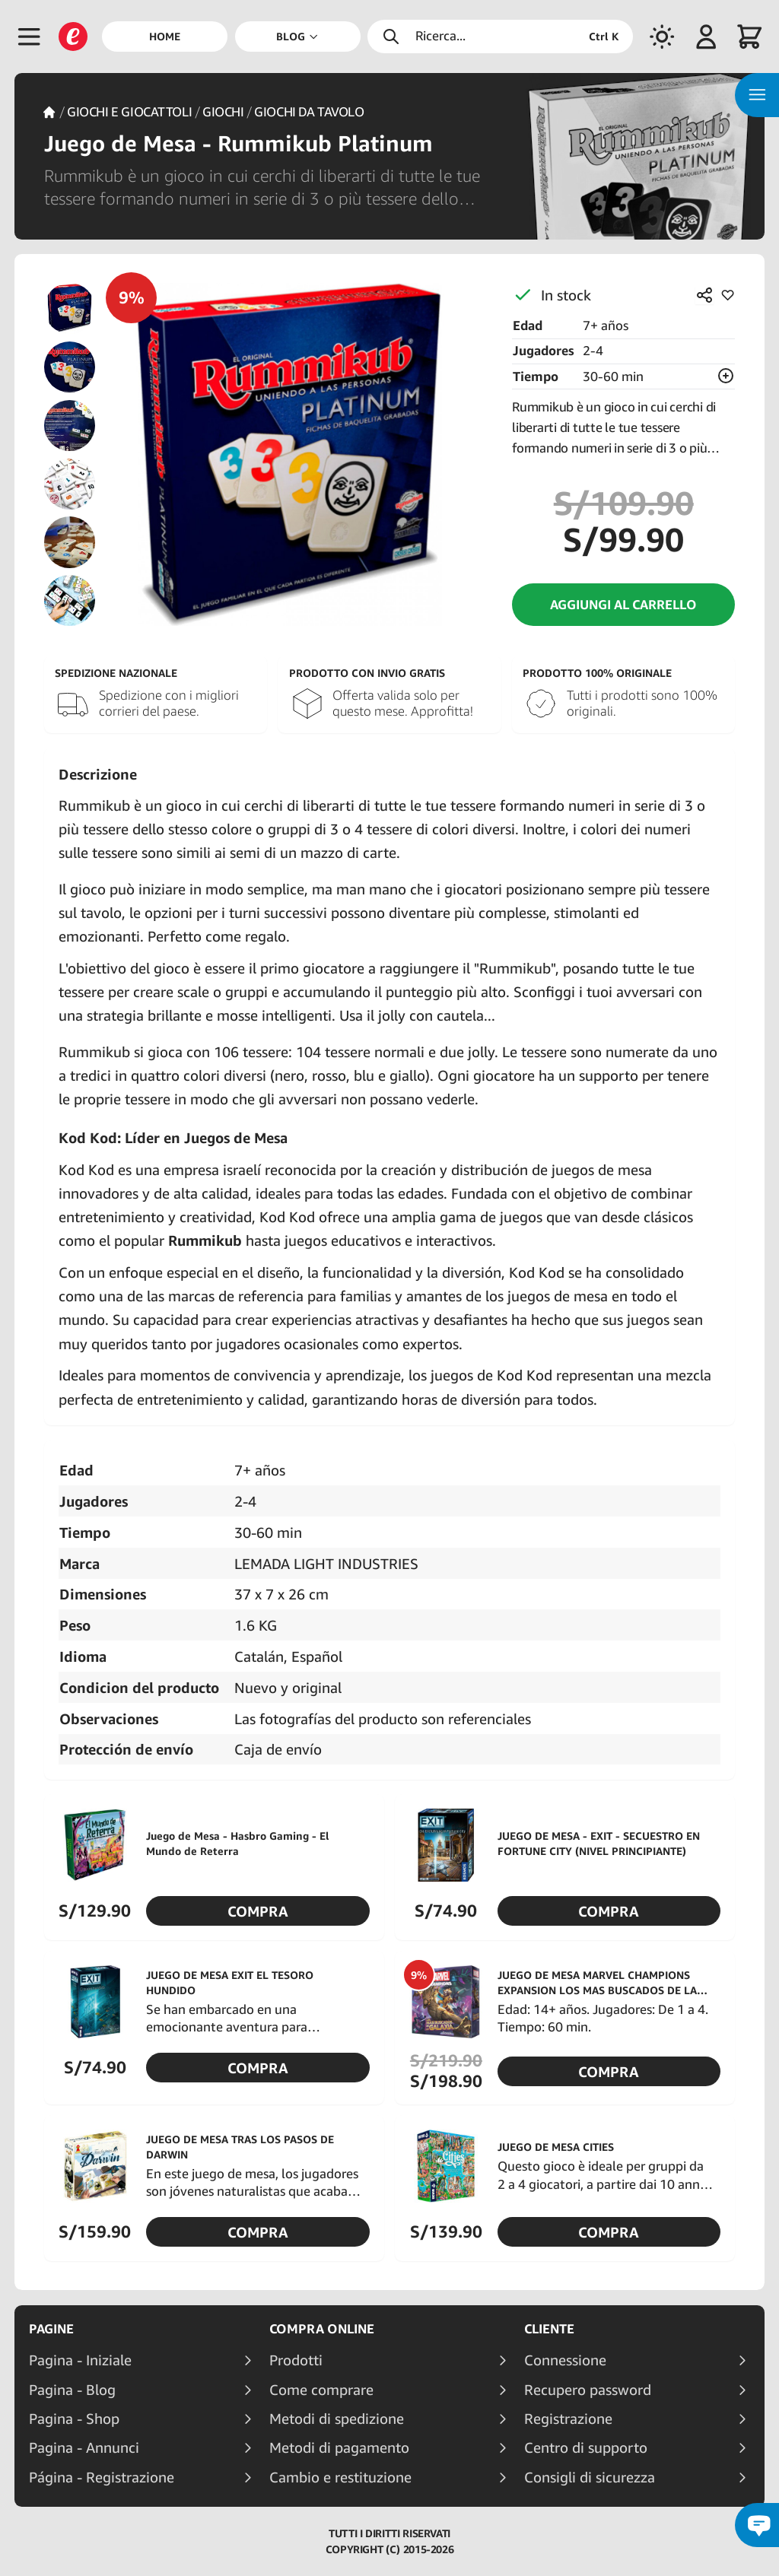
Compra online (321, 2328)
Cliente (549, 2328)
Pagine (51, 2328)
